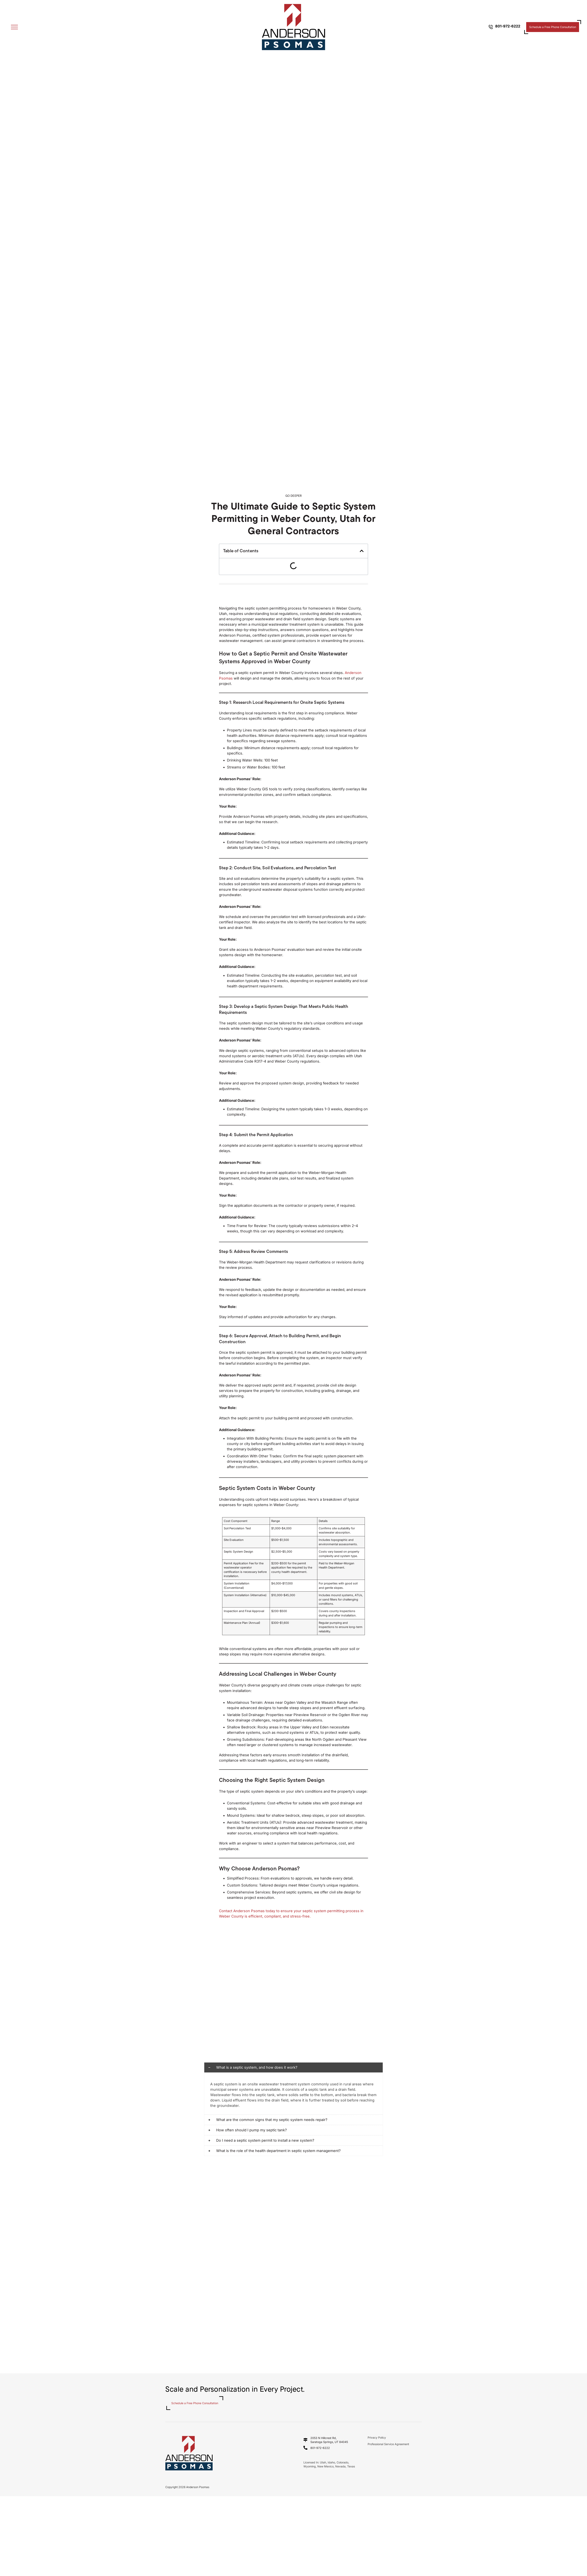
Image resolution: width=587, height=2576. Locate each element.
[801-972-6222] (491, 27)
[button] (361, 550)
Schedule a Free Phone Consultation (552, 27)
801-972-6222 (507, 26)
